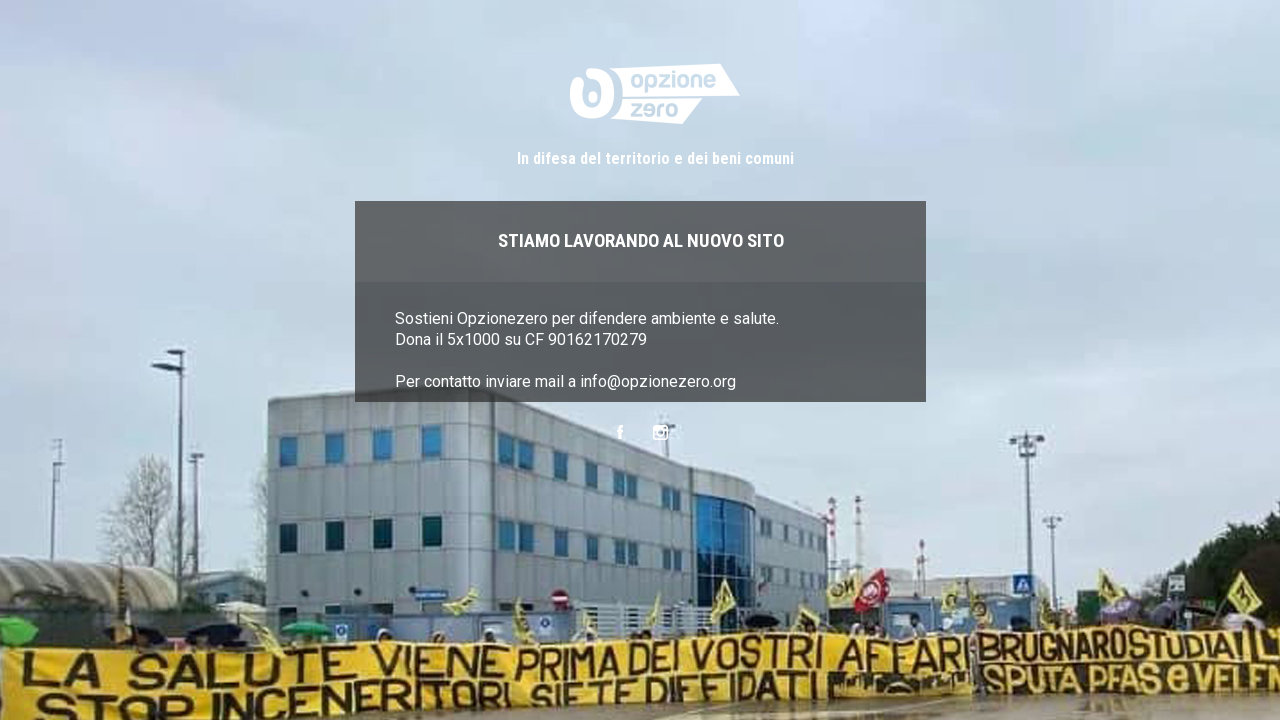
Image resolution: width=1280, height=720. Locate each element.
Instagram (660, 432)
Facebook (619, 432)
